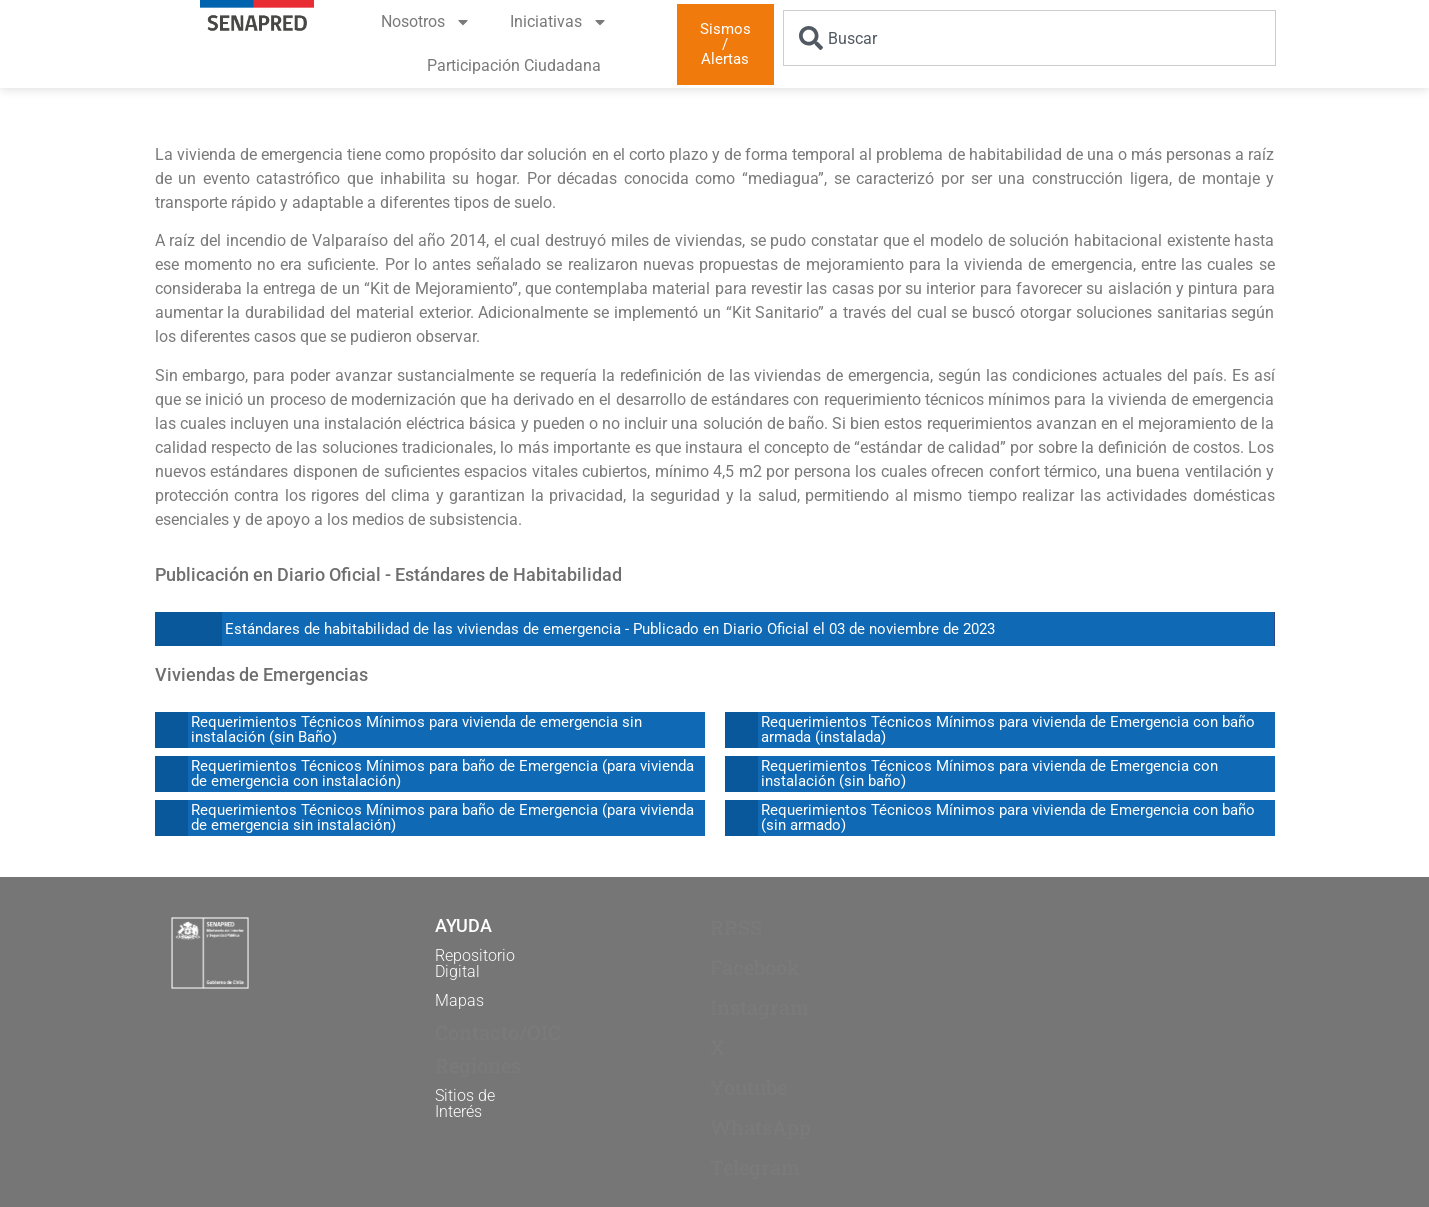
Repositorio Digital (475, 963)
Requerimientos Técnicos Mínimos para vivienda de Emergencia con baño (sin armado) (1008, 817)
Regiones (478, 1065)
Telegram (755, 1167)
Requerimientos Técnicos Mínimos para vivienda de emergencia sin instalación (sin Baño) (416, 729)
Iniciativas (559, 22)
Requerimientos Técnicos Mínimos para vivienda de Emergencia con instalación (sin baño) (989, 773)
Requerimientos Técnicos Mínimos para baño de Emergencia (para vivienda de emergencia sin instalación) (442, 817)
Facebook (755, 967)
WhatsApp (760, 1127)
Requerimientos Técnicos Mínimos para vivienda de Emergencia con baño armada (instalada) (1008, 729)
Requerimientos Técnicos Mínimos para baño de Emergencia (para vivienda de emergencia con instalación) (442, 773)
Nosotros (426, 22)
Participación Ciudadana (514, 65)
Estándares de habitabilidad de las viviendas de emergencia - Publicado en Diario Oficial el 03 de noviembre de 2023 (610, 629)
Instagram (759, 1007)
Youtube (748, 1087)
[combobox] (1029, 38)
